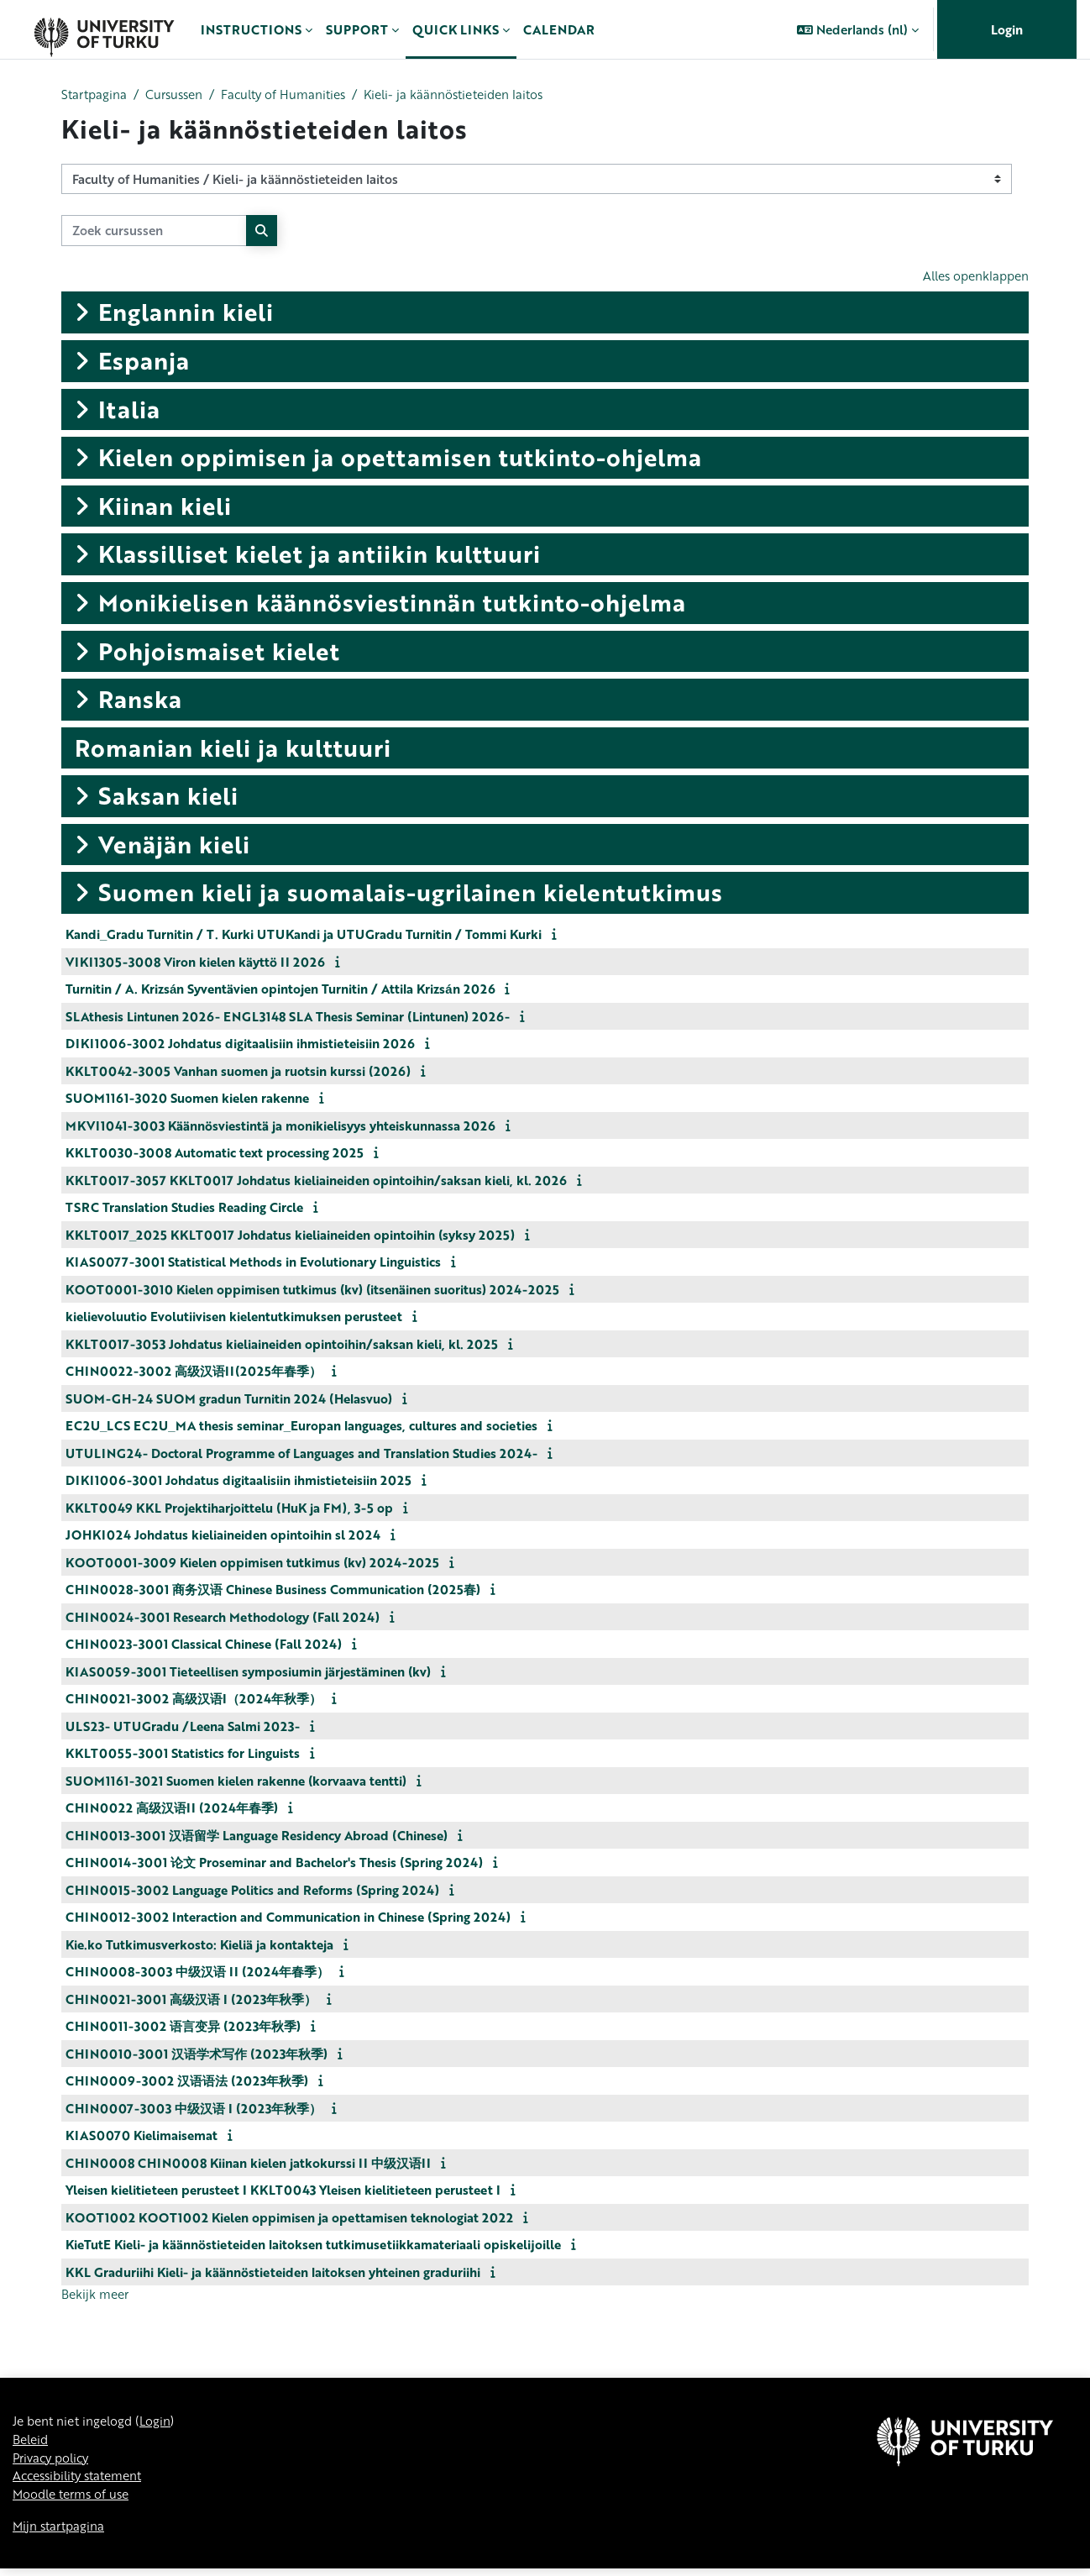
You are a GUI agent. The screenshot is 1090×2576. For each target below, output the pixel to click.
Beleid (32, 2443)
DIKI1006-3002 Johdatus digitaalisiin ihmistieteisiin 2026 (240, 1045)
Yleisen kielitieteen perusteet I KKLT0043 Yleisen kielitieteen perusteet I (283, 2191)
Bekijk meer (96, 2296)
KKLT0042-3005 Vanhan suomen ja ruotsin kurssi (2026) (238, 1071)
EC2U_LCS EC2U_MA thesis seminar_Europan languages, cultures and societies (301, 1427)
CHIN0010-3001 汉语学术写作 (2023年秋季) (197, 2054)
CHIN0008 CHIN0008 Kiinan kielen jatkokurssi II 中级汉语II (248, 2163)
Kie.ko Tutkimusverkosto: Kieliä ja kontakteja (199, 1945)
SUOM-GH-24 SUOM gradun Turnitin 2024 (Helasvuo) (229, 1399)
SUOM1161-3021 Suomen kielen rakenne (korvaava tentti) (236, 1781)
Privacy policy (54, 2462)
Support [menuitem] (357, 29)
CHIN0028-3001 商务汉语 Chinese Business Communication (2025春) (273, 1591)
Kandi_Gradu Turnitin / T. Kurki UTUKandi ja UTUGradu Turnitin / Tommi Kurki (304, 935)
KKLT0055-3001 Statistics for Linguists (183, 1754)
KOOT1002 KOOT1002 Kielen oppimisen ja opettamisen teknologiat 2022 (289, 2218)
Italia (129, 410)
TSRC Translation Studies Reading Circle (184, 1208)
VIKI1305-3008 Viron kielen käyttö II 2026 (195, 962)
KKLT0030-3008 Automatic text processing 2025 (215, 1154)
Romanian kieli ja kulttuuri (233, 748)
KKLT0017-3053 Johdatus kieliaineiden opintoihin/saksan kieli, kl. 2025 (282, 1344)
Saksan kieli (168, 797)
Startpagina (95, 95)
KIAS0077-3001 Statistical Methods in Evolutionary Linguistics (253, 1263)
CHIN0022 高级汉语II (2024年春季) (172, 1809)
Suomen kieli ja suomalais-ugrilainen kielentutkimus (410, 893)
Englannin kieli (186, 313)
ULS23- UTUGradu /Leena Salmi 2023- (183, 1727)
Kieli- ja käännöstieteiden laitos (474, 95)
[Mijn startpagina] (103, 29)
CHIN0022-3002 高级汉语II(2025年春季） (194, 1372)
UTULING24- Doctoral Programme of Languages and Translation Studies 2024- (301, 1454)
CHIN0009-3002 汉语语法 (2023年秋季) (187, 2082)
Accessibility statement (83, 2481)
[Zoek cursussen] (154, 231)
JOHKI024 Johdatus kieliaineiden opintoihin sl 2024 (223, 1536)
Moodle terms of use (75, 2500)
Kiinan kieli (165, 506)
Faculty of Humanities (295, 95)
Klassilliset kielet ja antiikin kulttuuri (319, 555)
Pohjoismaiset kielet (219, 651)
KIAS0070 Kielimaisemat (141, 2136)
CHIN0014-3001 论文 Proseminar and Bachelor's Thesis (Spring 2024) (274, 1864)
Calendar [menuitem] (559, 29)
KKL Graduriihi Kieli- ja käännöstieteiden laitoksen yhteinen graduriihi (273, 2273)
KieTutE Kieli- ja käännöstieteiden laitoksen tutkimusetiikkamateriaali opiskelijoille (313, 2246)
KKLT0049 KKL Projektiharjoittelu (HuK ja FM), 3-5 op (229, 1508)
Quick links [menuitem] (455, 29)
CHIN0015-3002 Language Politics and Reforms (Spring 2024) (252, 1890)
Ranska (140, 700)
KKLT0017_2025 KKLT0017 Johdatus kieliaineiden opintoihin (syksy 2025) (290, 1235)
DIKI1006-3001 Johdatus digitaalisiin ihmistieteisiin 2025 (238, 1481)
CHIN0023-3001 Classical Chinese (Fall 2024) (204, 1645)
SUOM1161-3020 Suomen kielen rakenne (187, 1099)
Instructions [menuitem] (251, 29)
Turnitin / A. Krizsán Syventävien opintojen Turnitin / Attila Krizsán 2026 (280, 990)
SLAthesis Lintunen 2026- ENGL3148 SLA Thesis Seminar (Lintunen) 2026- (288, 1017)
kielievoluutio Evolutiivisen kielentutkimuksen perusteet (234, 1318)
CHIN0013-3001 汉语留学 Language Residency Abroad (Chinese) (257, 1836)
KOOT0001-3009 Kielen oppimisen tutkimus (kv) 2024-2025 (252, 1563)
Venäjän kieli (174, 845)
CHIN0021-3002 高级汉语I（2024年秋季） (194, 1700)
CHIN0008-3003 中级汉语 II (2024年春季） (197, 1973)
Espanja (144, 362)
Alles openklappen (972, 277)
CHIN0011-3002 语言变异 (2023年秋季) (183, 2027)
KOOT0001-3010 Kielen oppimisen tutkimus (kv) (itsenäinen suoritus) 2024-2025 (312, 1290)
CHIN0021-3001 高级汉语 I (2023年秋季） (191, 2000)
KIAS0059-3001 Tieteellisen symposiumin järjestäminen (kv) (248, 1672)
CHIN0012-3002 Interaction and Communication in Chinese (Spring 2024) (288, 1918)
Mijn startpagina (61, 2532)
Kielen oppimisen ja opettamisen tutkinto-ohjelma (400, 458)
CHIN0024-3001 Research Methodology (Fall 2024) (223, 1617)
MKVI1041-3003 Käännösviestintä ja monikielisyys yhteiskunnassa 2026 (280, 1126)
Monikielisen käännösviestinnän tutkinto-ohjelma (392, 604)
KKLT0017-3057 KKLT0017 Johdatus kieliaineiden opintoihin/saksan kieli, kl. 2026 (316, 1181)
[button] (858, 29)
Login (1007, 29)
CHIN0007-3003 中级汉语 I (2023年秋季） (194, 2109)
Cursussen (180, 95)
